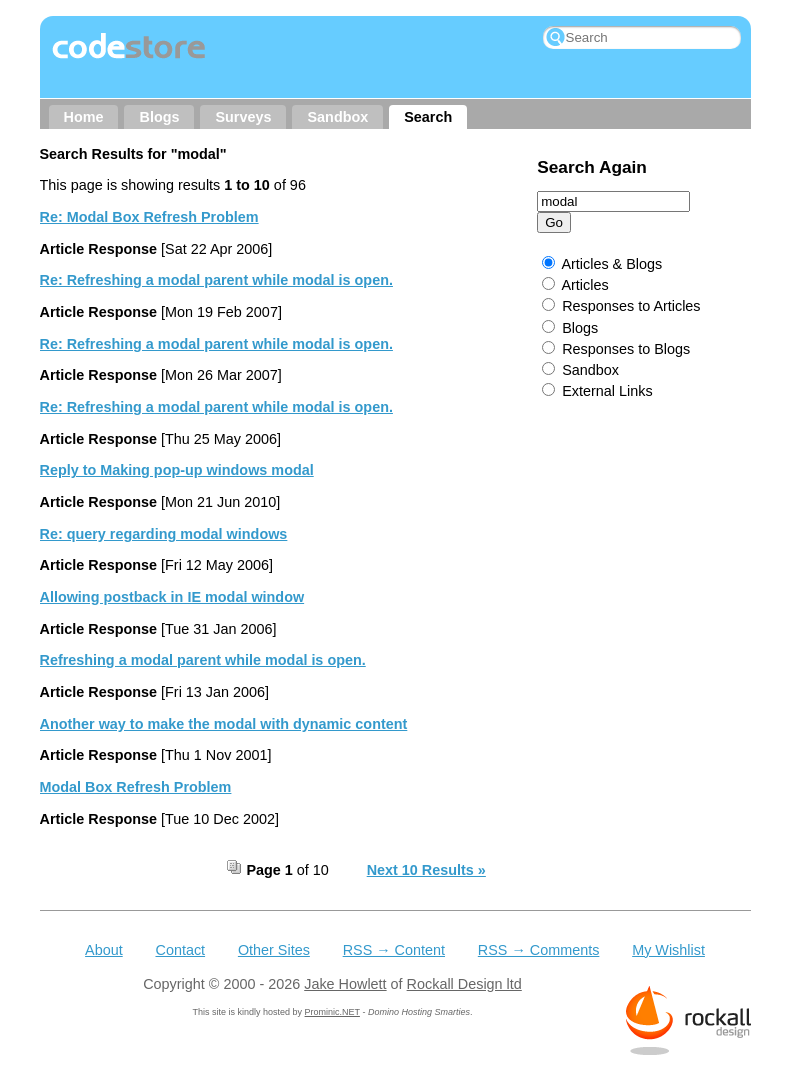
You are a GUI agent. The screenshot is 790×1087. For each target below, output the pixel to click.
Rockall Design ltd (464, 984)
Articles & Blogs (611, 264)
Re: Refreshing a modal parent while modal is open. (216, 280)
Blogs (159, 117)
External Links (607, 391)
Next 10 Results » (426, 870)
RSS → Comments (539, 950)
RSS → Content (394, 950)
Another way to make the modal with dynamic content (224, 724)
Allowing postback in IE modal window (172, 597)
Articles (584, 285)
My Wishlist (668, 950)
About (104, 950)
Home (84, 117)
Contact (180, 950)
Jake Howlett (345, 984)
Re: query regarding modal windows (164, 534)
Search (428, 117)
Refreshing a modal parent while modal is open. (203, 660)
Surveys (243, 117)
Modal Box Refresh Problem (136, 787)
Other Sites (274, 950)
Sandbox (337, 117)
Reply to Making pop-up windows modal (177, 470)
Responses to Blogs (626, 349)
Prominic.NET (332, 1012)
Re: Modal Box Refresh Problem (149, 217)
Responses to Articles (631, 306)
